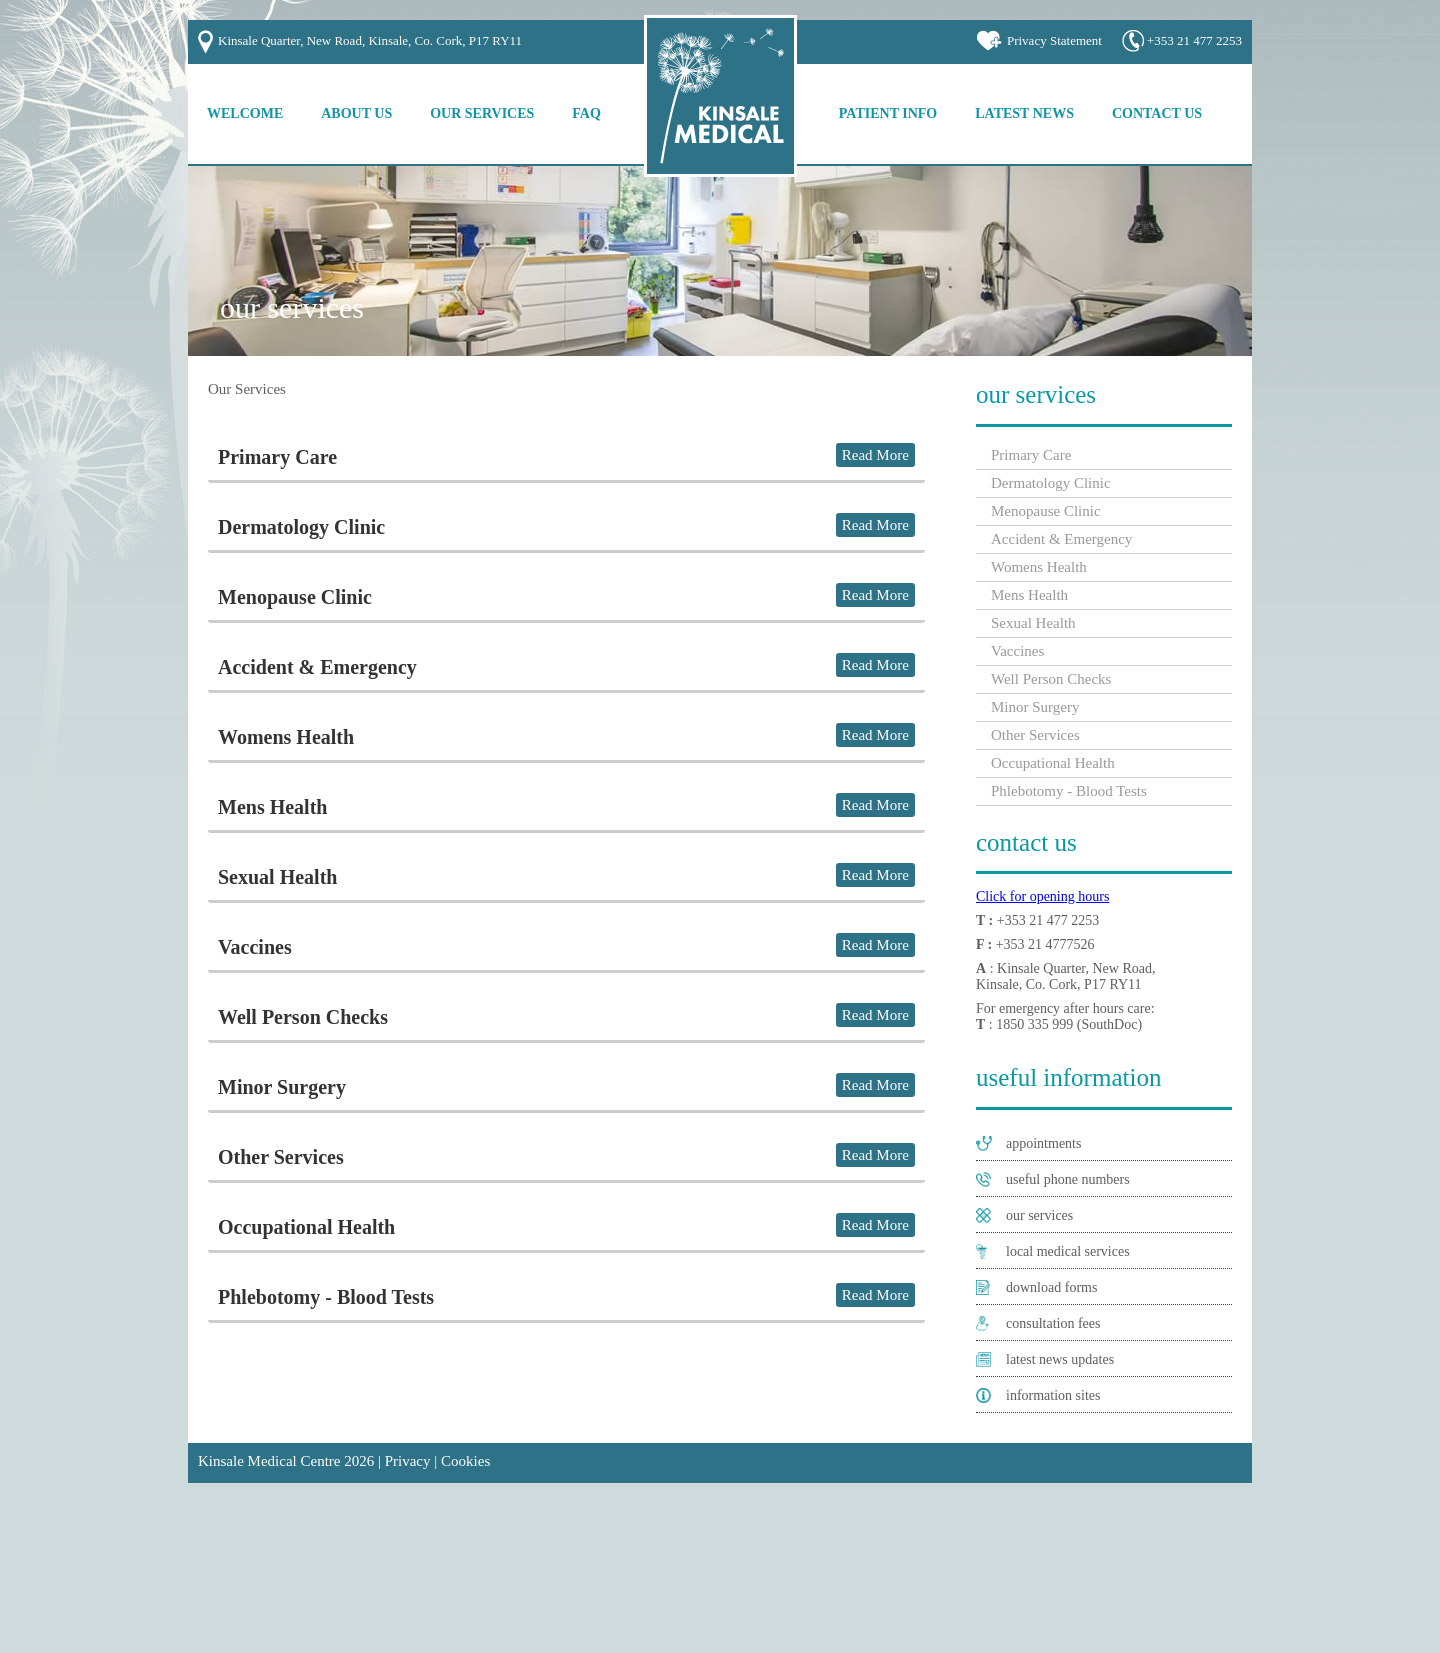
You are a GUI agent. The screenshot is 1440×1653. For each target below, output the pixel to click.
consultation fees (1053, 1323)
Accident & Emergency (317, 667)
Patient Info (888, 113)
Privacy (408, 1461)
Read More (875, 455)
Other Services (281, 1157)
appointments (1043, 1143)
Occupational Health (306, 1227)
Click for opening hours (1042, 896)
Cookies (465, 1461)
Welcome (245, 113)
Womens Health (286, 737)
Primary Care (277, 457)
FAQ (586, 113)
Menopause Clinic (295, 597)
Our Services (482, 113)
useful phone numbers (1068, 1179)
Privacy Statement (1054, 40)
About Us (356, 113)
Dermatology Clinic (301, 527)
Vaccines (255, 947)
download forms (1051, 1287)
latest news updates (1060, 1359)
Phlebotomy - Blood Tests (326, 1297)
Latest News (1024, 113)
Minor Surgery (282, 1087)
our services (1039, 1215)
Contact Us (1157, 113)
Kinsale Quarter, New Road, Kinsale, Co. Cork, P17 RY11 (370, 40)
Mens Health (272, 807)
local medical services (1068, 1251)
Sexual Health (277, 877)
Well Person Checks (303, 1017)
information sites (1053, 1395)
